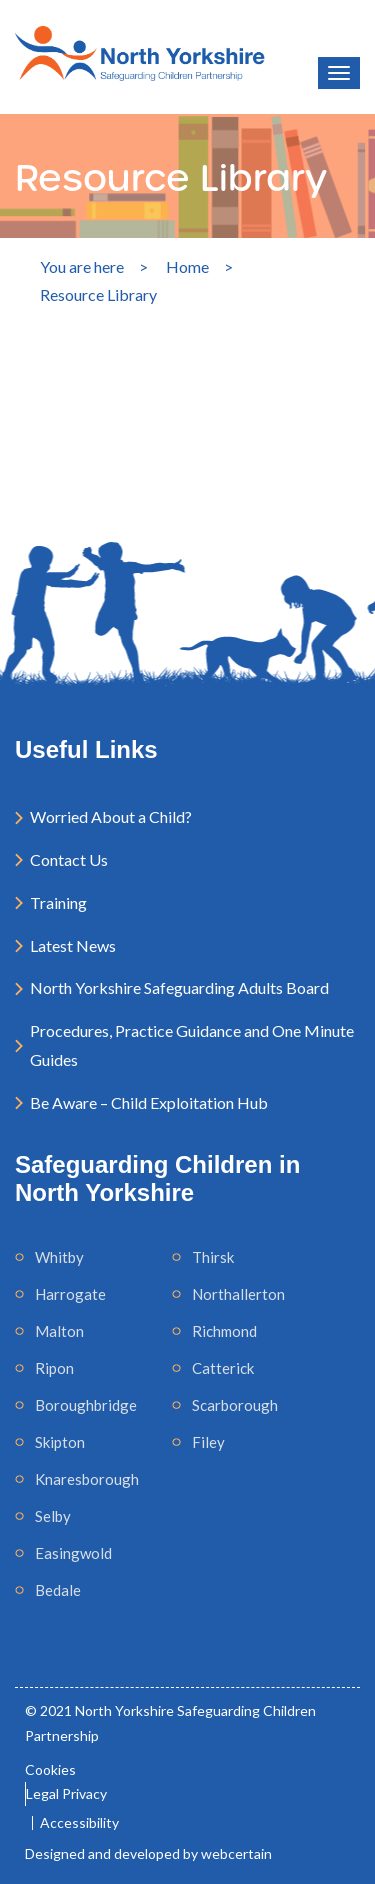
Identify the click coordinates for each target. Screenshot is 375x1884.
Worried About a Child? (111, 816)
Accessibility (79, 1823)
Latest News (73, 945)
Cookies (50, 1769)
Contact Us (69, 859)
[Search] (136, 380)
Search (136, 490)
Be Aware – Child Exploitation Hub (149, 1102)
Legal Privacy (66, 1793)
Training (58, 902)
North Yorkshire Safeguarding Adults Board (179, 987)
